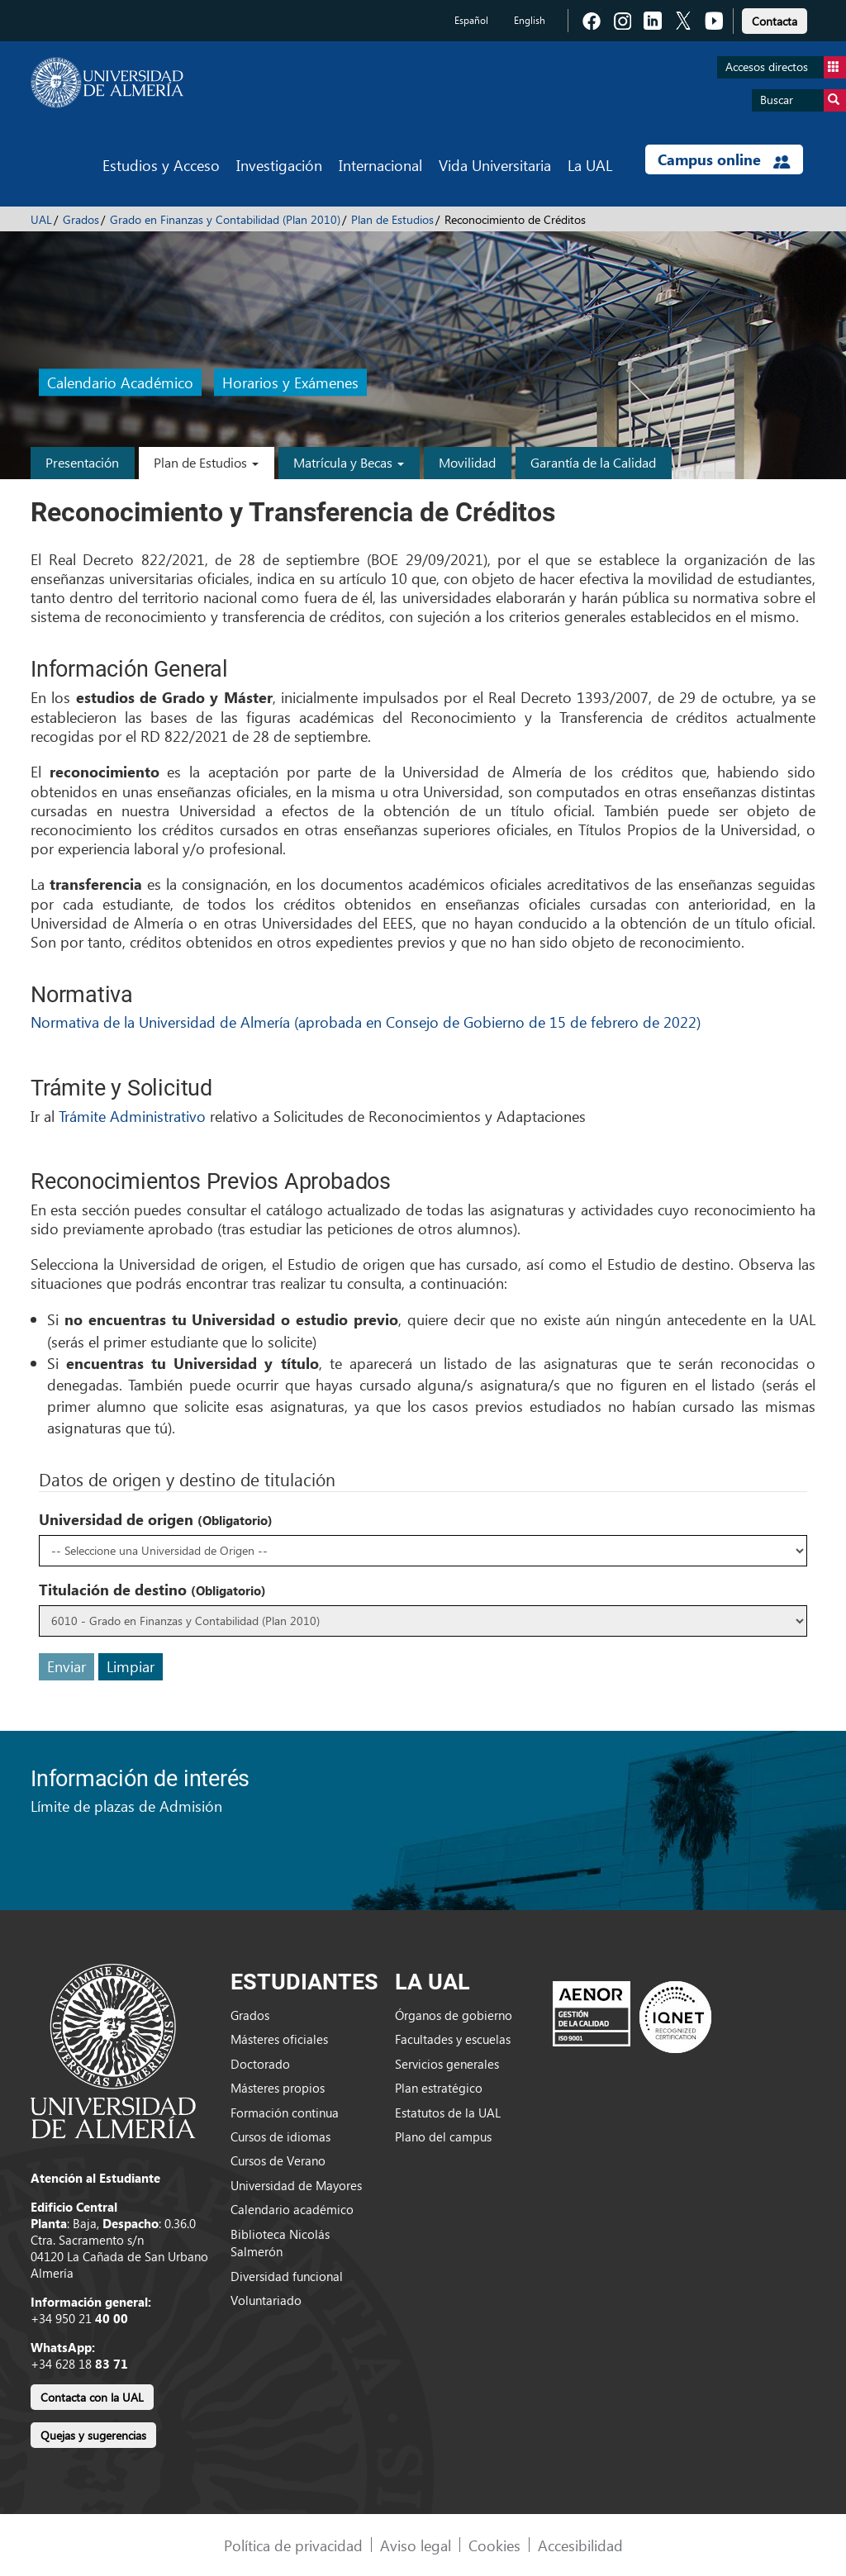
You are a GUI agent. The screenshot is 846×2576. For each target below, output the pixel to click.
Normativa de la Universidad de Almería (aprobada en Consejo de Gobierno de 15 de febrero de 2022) (366, 1021)
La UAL (590, 164)
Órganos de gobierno (453, 2015)
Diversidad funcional (287, 2276)
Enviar (66, 1666)
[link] (774, 18)
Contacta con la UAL (92, 2397)
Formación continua (285, 2112)
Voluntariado (266, 2300)
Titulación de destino (152, 1589)
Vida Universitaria (495, 164)
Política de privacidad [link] (293, 2545)
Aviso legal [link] (415, 2545)
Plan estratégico (438, 2087)
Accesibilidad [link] (580, 2545)
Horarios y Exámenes (290, 383)
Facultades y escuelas (453, 2039)
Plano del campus (443, 2136)
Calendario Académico (120, 383)
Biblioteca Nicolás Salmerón (280, 2243)
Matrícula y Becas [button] (348, 462)
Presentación (82, 462)
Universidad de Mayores (296, 2185)
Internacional (380, 164)
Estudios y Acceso (161, 164)
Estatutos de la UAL (448, 2112)
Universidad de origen (156, 1519)
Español (471, 20)
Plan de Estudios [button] (206, 462)
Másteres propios (278, 2087)
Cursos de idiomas (280, 2136)
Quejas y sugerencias (93, 2435)
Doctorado (260, 2064)
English (529, 20)
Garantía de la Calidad (593, 462)
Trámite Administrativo (132, 1115)
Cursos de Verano (278, 2160)
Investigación (279, 164)
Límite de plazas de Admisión (126, 1805)
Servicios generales (447, 2064)
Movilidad (467, 462)
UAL (41, 219)
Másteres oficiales (279, 2039)
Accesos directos (785, 67)
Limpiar (130, 1666)
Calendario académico (292, 2209)
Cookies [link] (494, 2545)
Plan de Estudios (392, 219)
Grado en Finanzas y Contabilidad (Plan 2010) (225, 219)
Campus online (724, 159)
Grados (81, 219)
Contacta (774, 21)
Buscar (803, 100)
